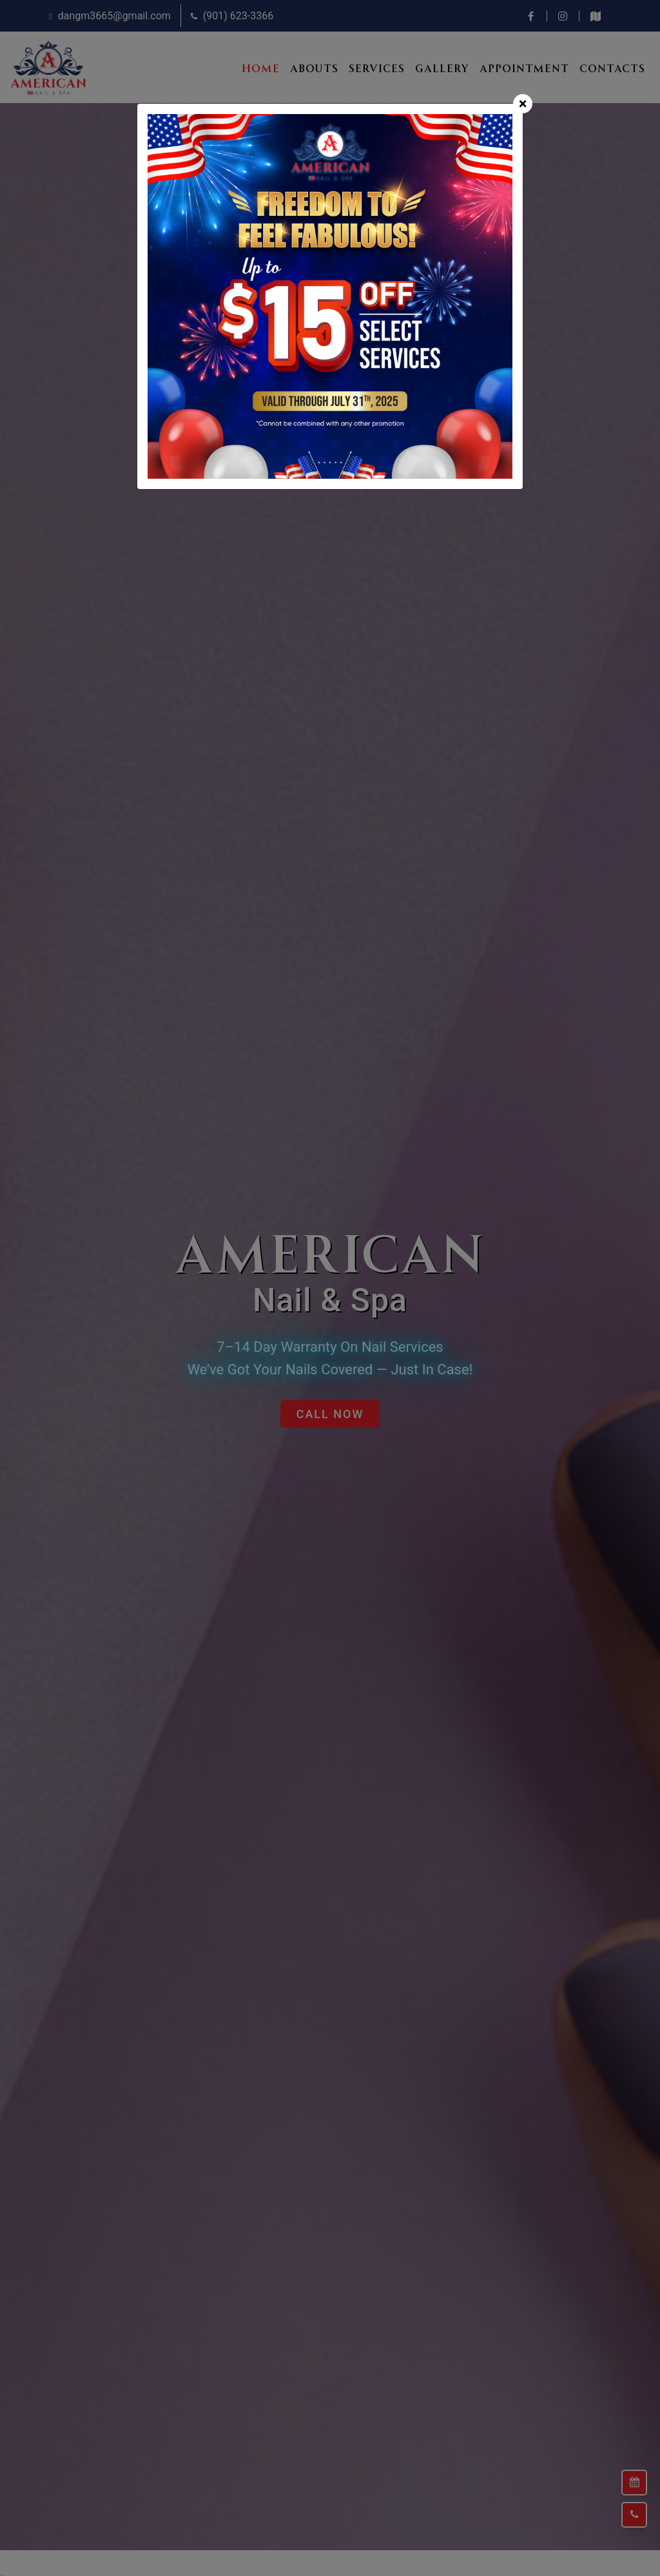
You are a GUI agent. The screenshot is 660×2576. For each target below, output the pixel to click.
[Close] (522, 103)
